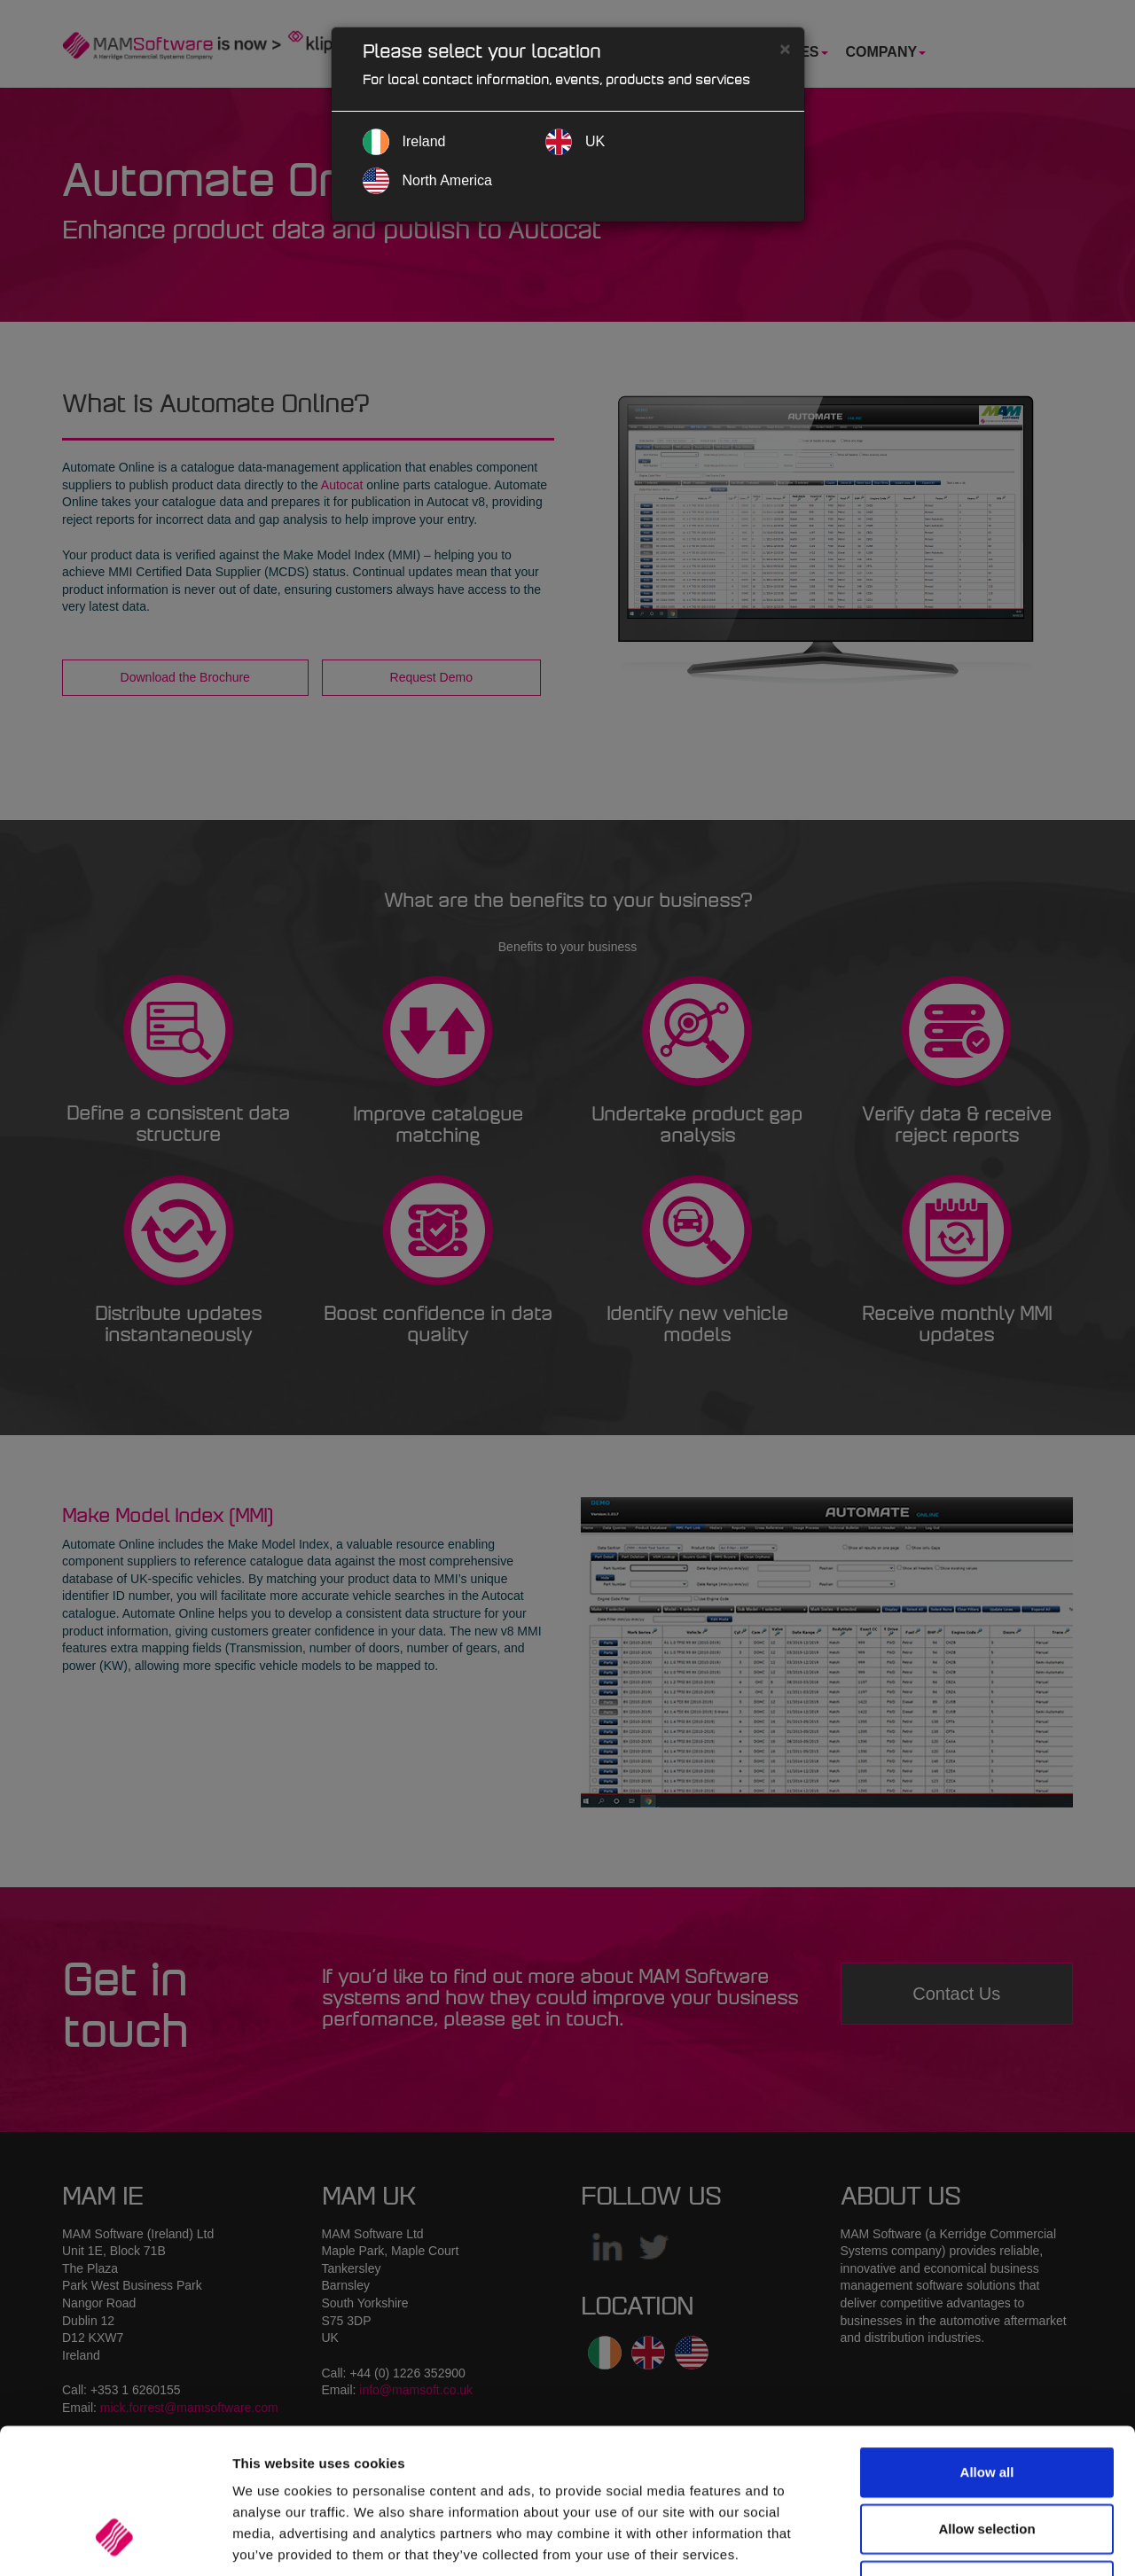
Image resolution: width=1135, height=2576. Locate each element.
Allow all (987, 2346)
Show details (930, 2541)
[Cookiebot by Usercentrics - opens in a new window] (114, 2541)
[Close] (784, 48)
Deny (987, 2459)
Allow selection (986, 2402)
